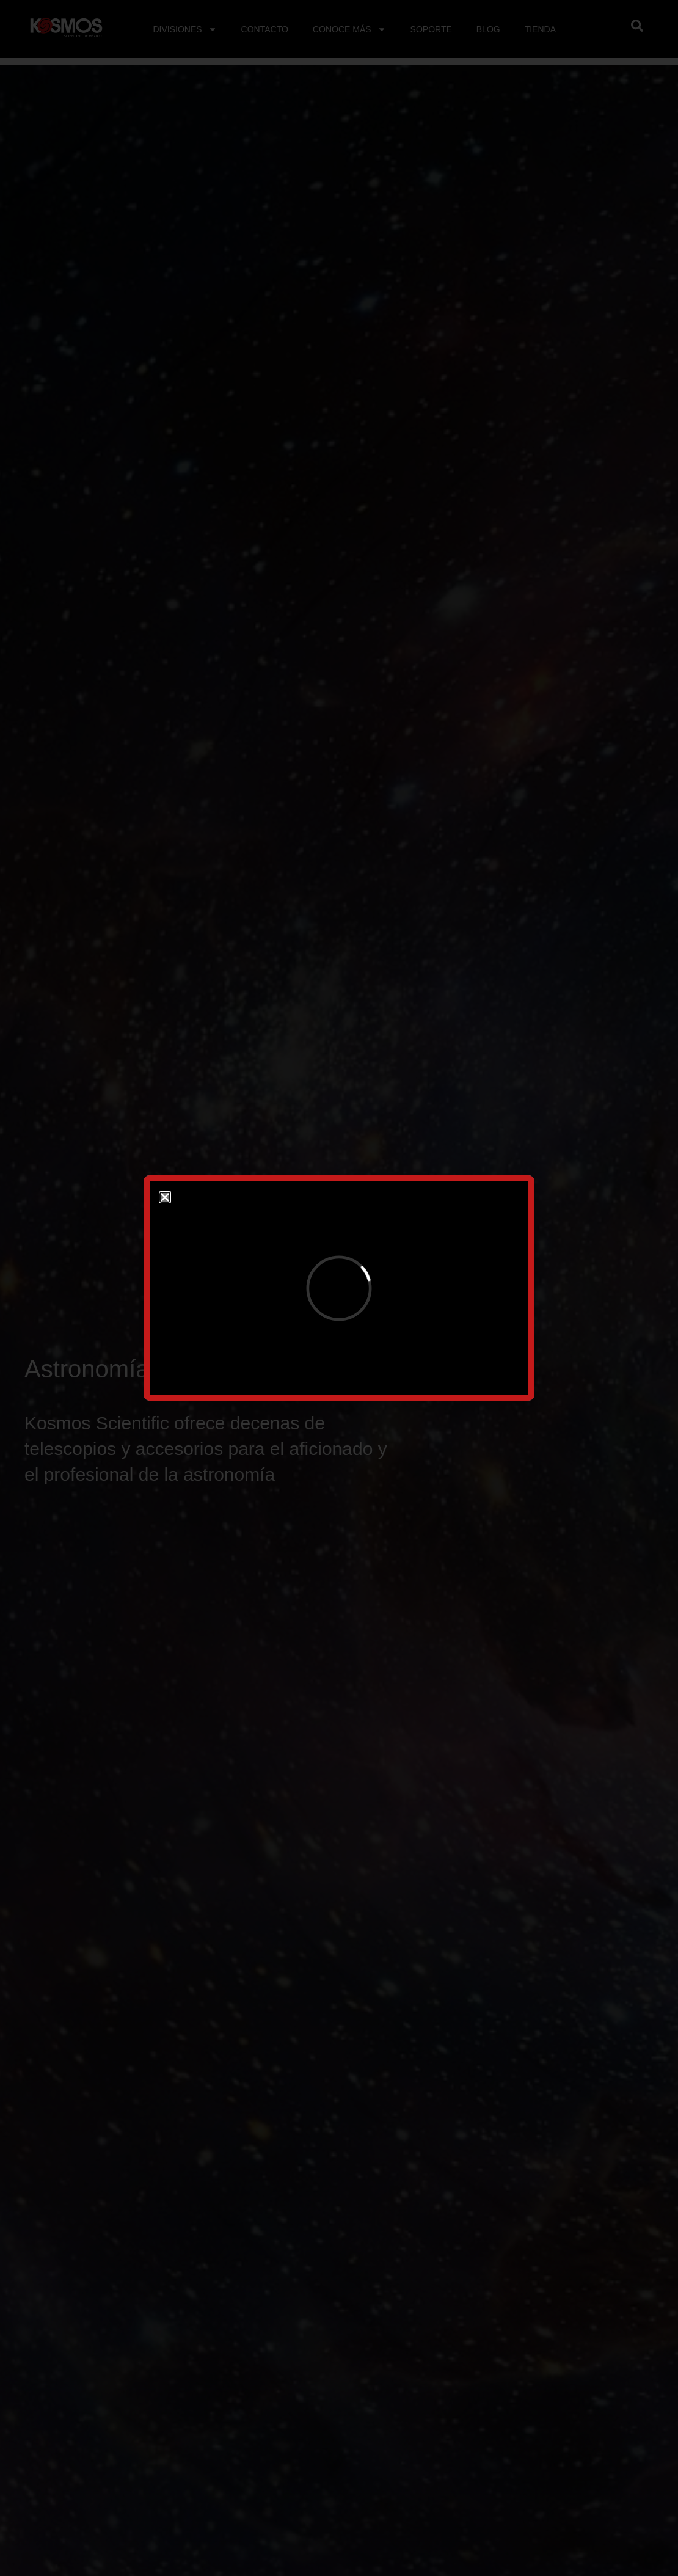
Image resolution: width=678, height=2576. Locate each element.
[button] (165, 1197)
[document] (339, 1288)
